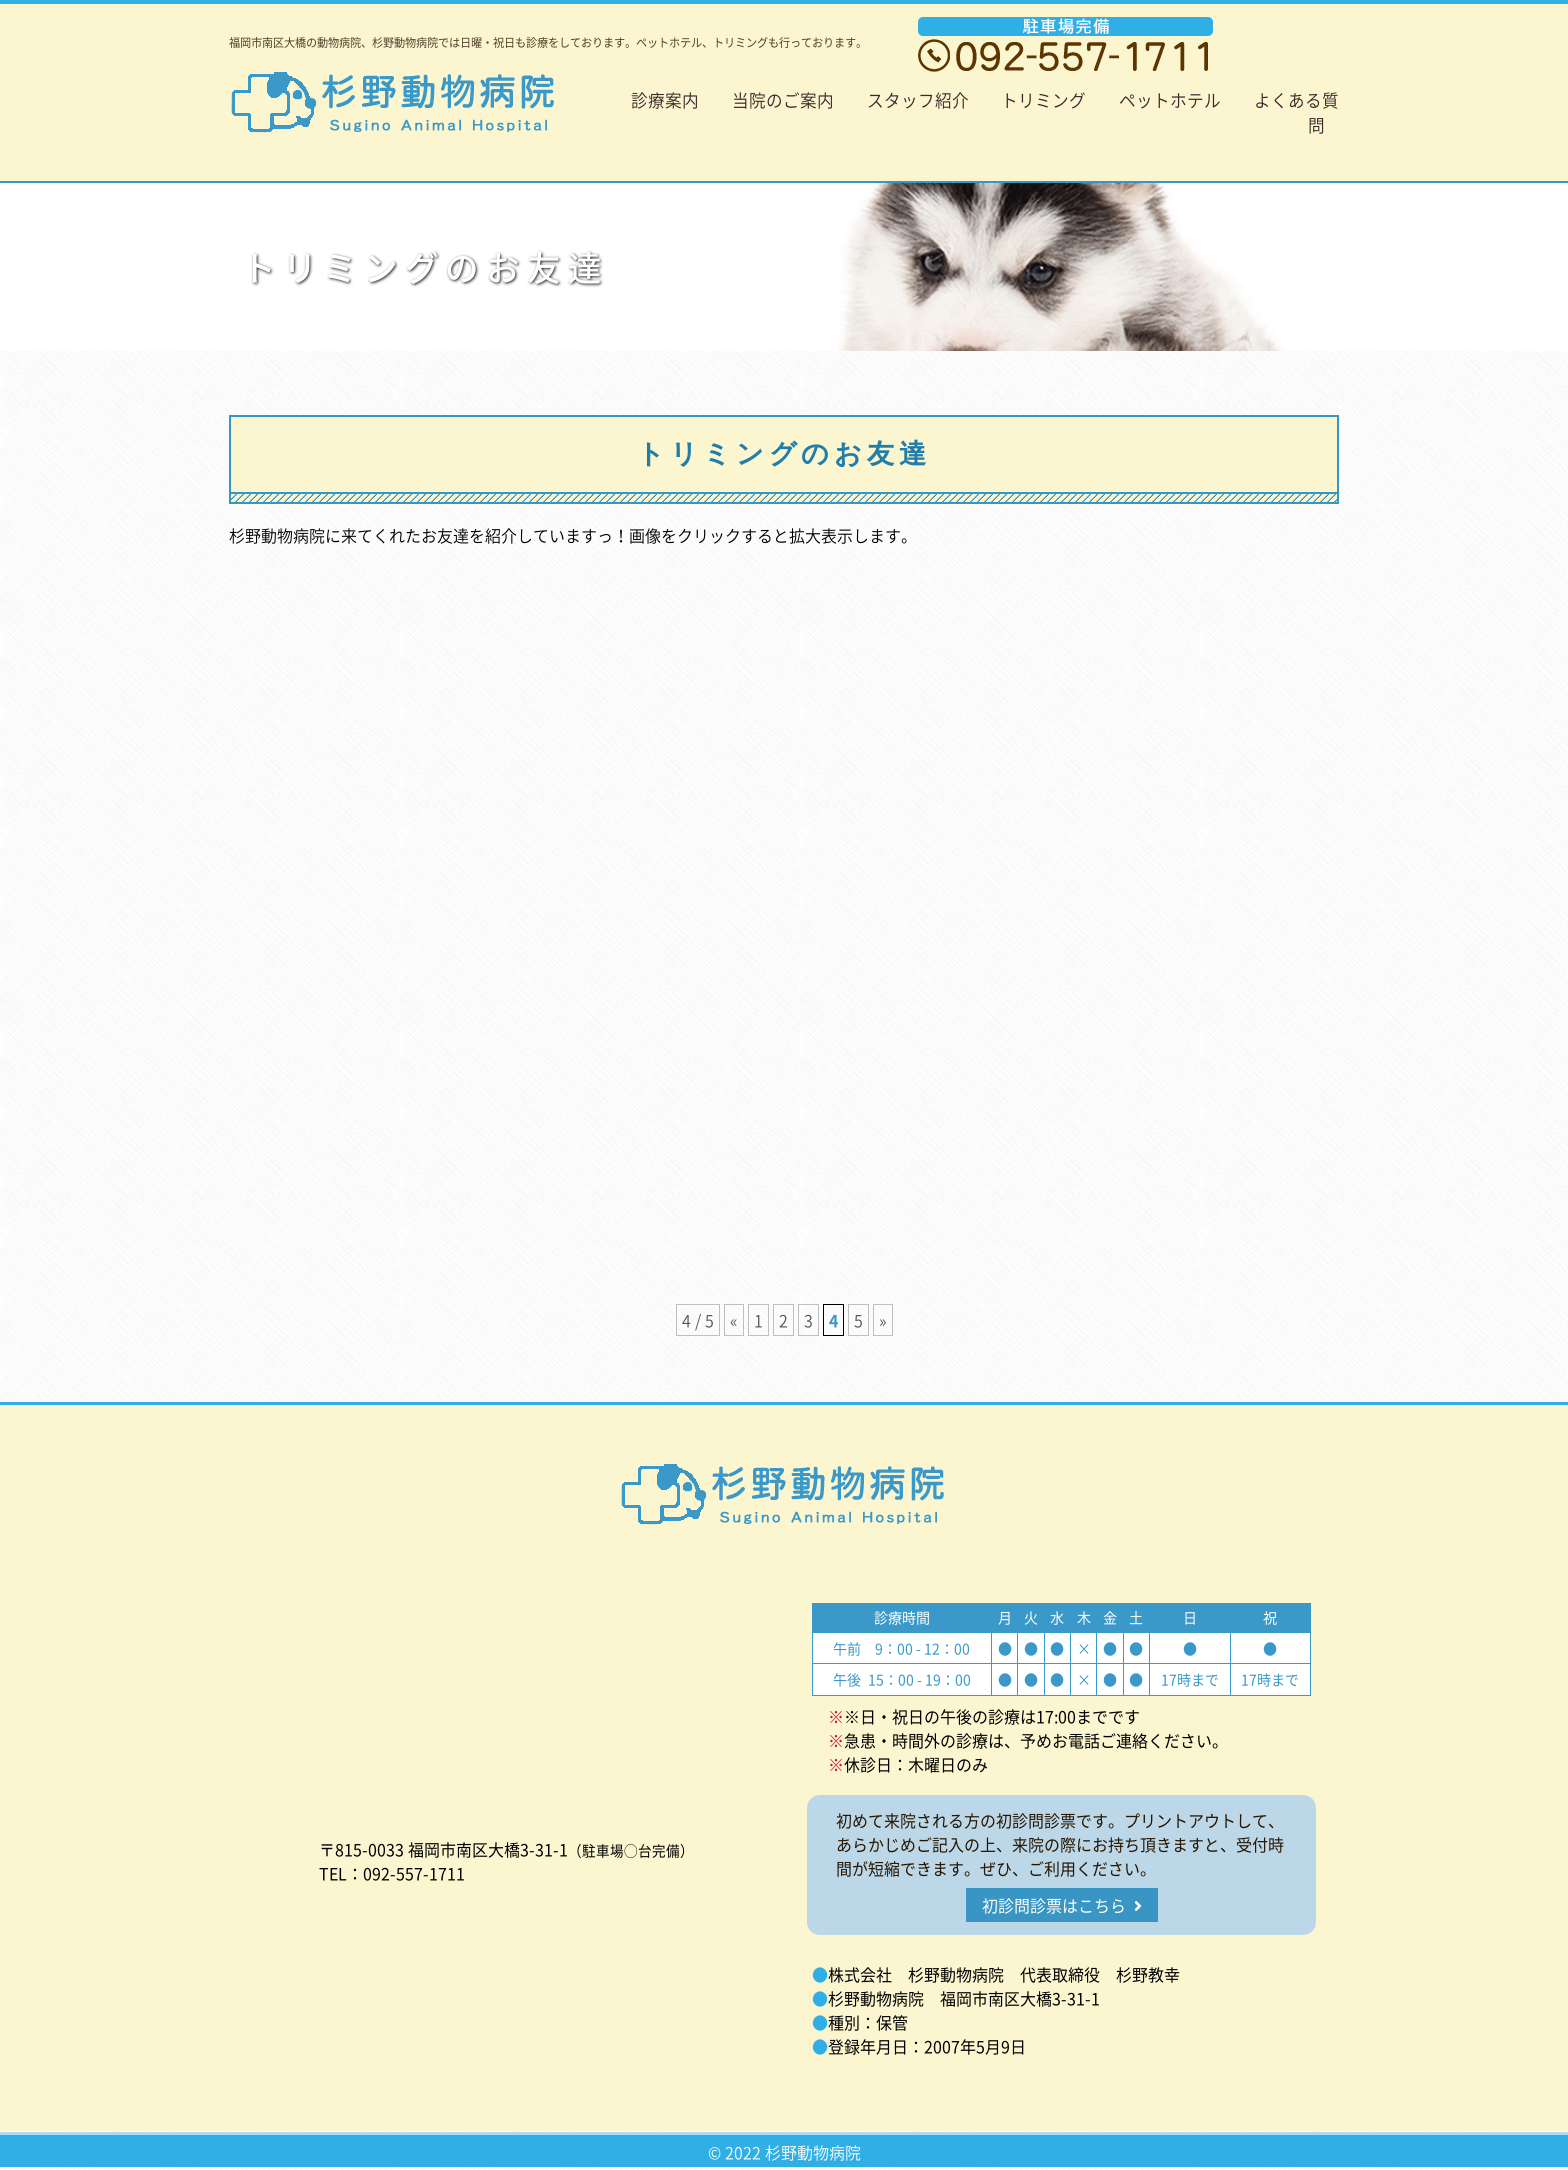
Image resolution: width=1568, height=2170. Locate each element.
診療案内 (665, 100)
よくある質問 (1296, 112)
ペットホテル (1170, 100)
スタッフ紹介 (918, 100)
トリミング (1043, 100)
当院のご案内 (783, 100)
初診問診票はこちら (1062, 1905)
